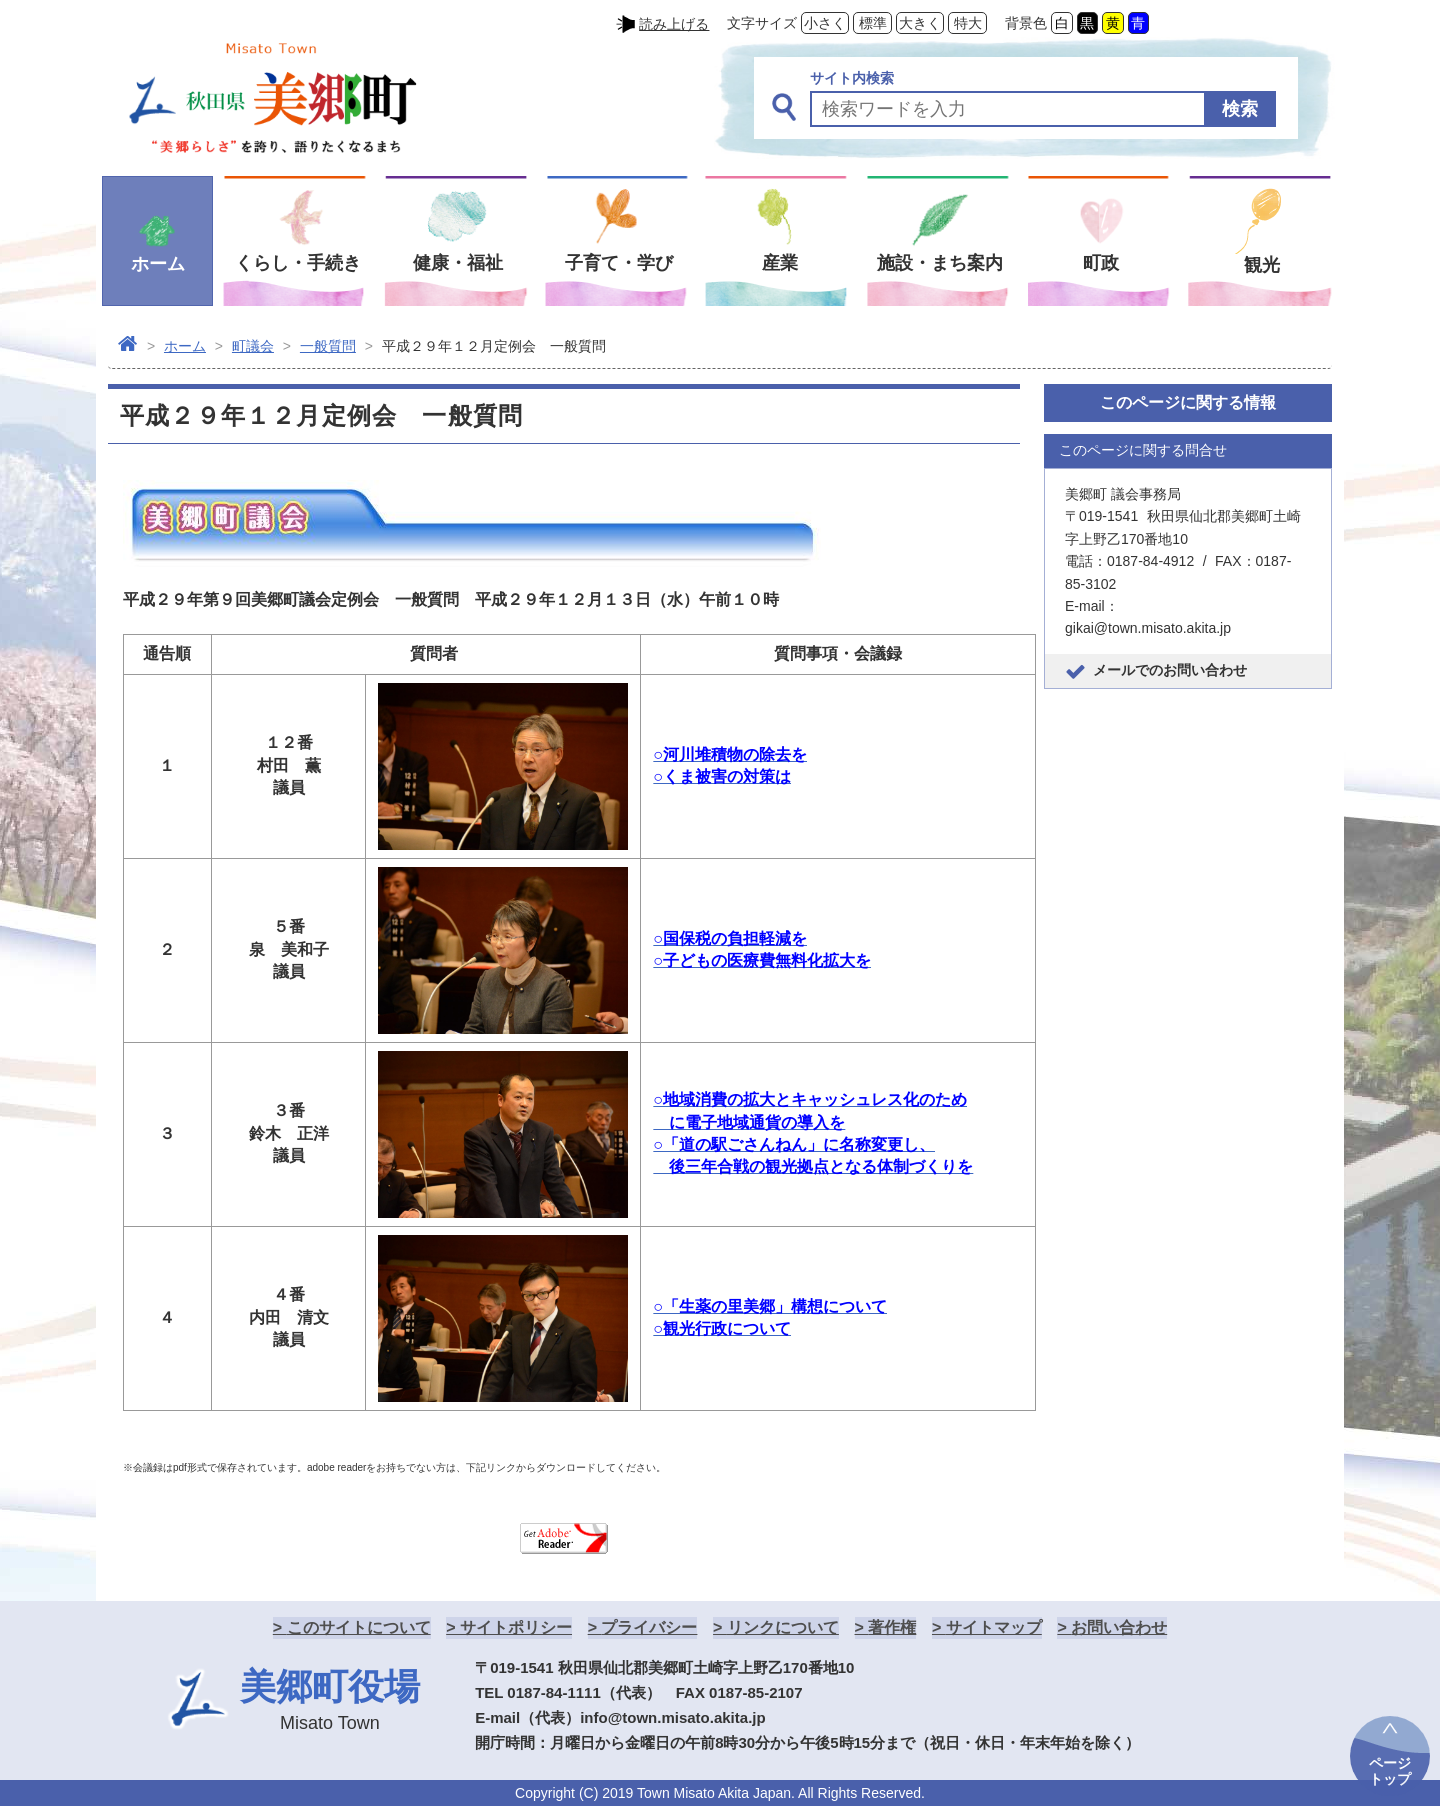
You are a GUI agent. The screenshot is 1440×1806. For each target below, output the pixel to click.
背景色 (1026, 23)
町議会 (253, 346)
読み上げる (674, 24)
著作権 (892, 1627)
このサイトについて (359, 1627)
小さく (825, 23)
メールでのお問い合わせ (1170, 670)
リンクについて (783, 1627)
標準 (873, 23)
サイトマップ (994, 1627)
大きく (920, 23)
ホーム (185, 346)
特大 (968, 23)
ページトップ (1390, 1771)
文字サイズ (762, 23)
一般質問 (328, 346)
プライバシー (649, 1627)
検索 (1240, 109)
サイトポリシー (516, 1627)
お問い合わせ (1119, 1627)
